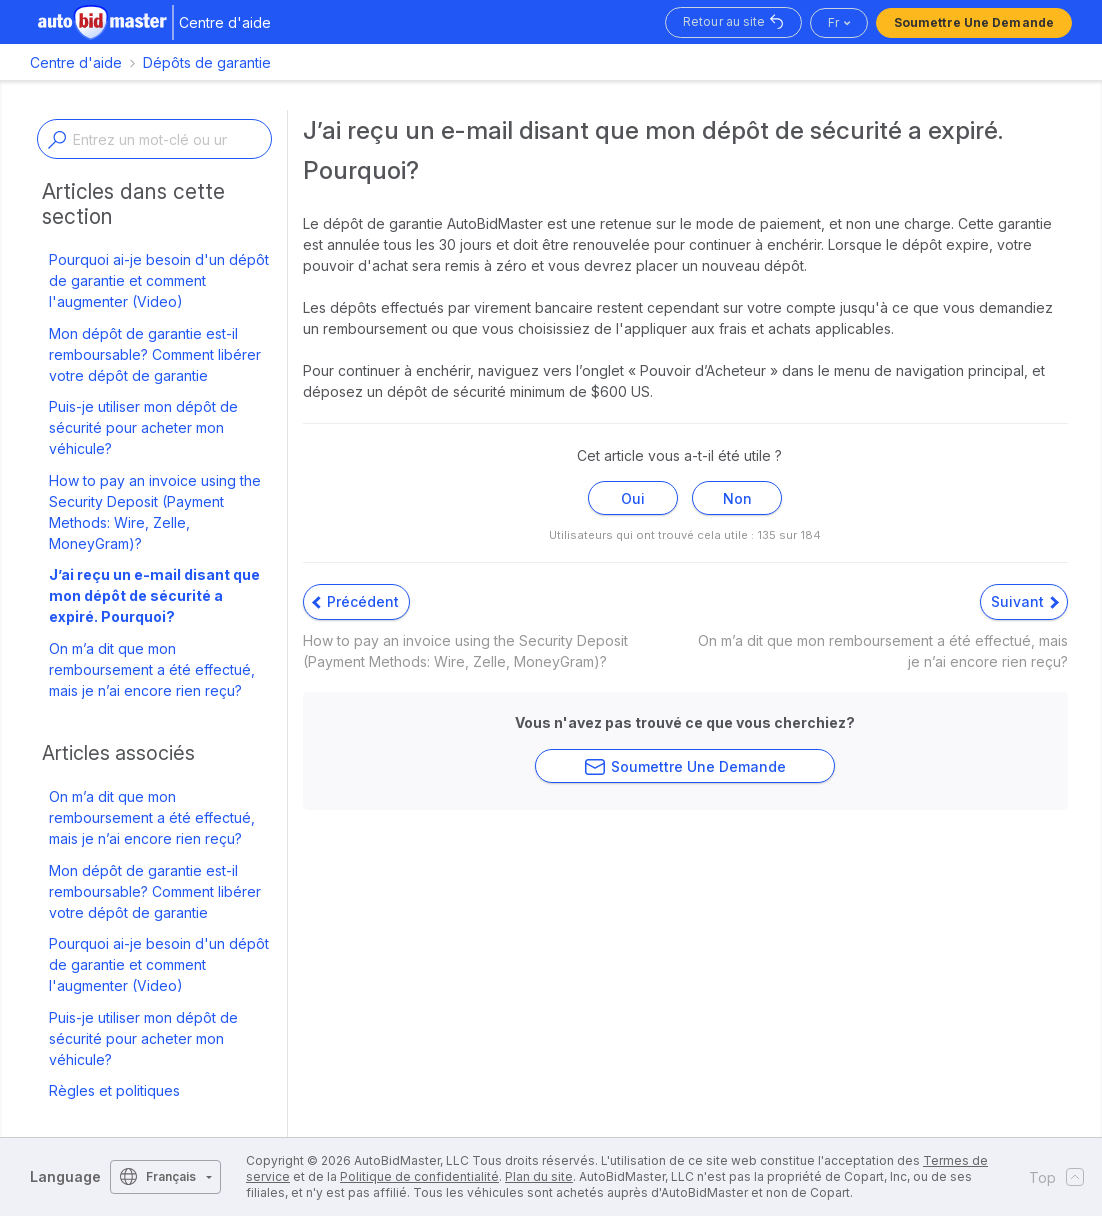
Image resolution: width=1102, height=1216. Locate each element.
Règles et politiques (114, 1090)
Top (1050, 1177)
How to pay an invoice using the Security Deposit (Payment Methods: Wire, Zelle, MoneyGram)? (155, 512)
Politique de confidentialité (419, 1176)
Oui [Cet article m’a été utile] (633, 498)
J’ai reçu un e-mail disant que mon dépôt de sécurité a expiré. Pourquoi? (154, 595)
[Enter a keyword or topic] (154, 139)
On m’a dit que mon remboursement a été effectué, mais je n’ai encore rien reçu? (152, 669)
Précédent (355, 601)
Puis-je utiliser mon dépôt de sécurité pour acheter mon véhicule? (143, 427)
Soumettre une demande (974, 22)
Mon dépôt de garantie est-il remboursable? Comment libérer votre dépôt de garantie (155, 354)
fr (833, 22)
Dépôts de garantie (207, 62)
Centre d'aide (76, 62)
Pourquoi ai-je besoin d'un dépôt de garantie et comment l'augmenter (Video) (159, 280)
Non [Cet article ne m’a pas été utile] (737, 498)
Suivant (1025, 601)
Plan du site (539, 1176)
